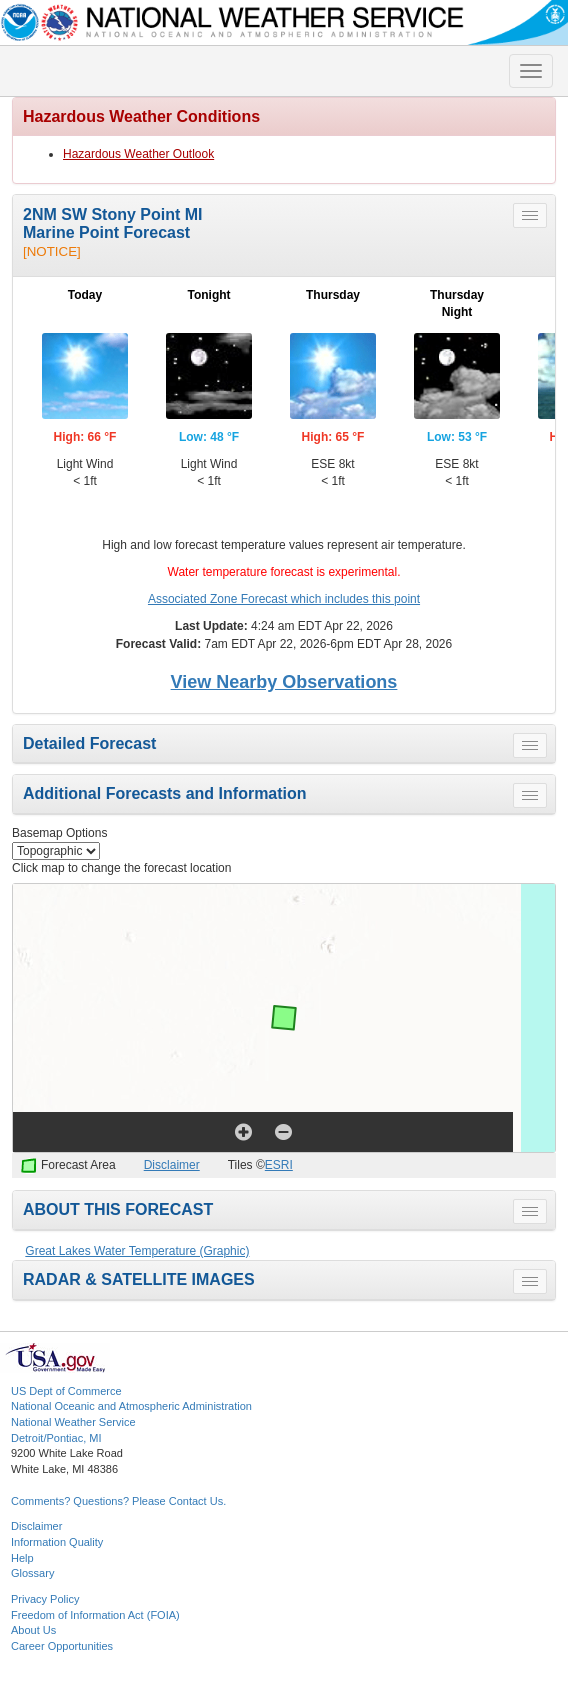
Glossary (32, 1573)
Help (22, 1558)
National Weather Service (73, 1422)
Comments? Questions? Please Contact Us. (118, 1501)
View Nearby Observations (284, 682)
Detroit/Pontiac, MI (56, 1438)
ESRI (279, 1165)
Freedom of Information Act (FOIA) (95, 1615)
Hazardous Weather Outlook (138, 154)
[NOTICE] (52, 251)
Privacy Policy (45, 1599)
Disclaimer (172, 1165)
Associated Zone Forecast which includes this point (284, 599)
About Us (33, 1630)
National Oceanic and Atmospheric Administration (131, 1406)
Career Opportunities (62, 1646)
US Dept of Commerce (66, 1391)
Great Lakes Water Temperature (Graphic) (137, 1251)
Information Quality (57, 1542)
